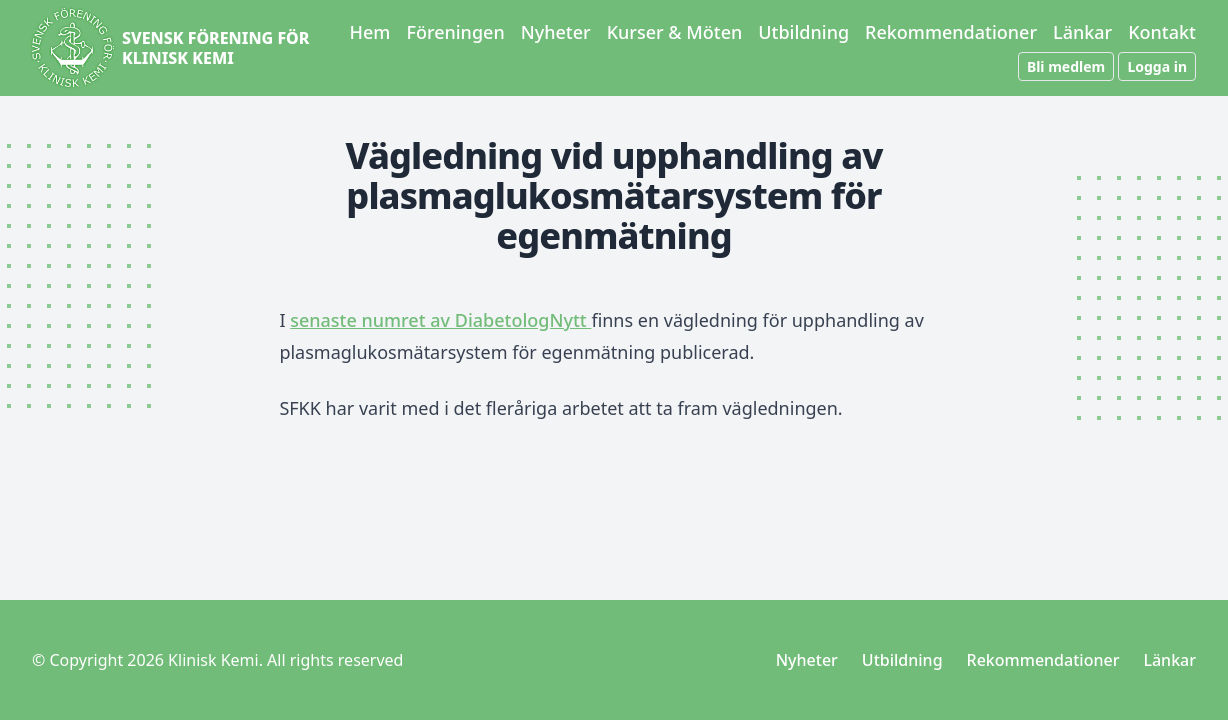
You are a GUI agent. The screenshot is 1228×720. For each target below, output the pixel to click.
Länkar (1082, 32)
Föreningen (455, 32)
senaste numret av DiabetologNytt (440, 320)
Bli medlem (1066, 66)
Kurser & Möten (675, 32)
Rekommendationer (951, 32)
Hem (370, 32)
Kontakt (1162, 32)
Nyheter (556, 32)
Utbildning (803, 32)
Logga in (1157, 66)
